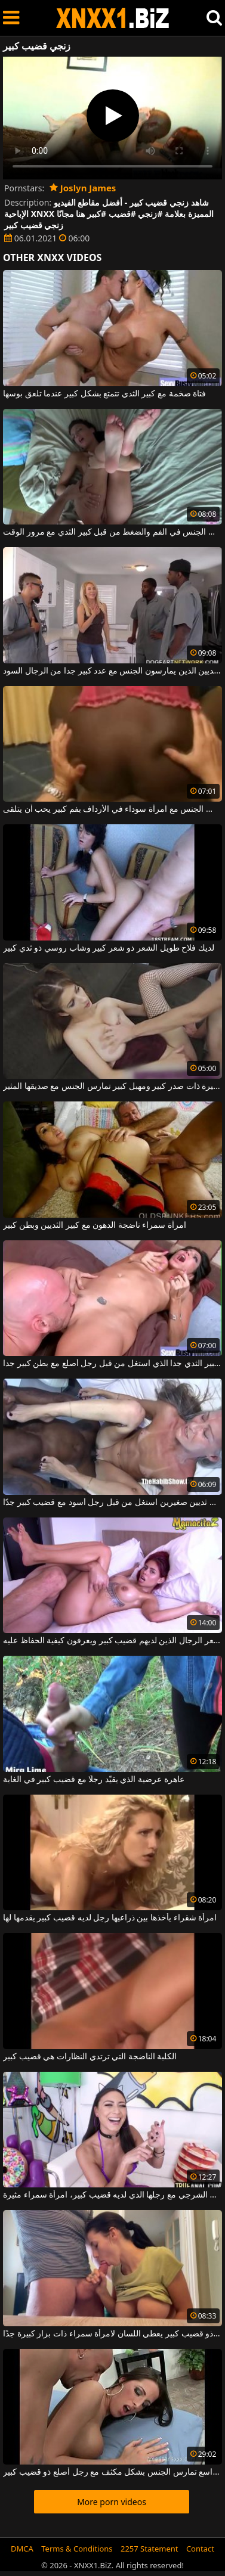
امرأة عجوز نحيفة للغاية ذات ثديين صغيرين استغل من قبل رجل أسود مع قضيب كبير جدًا (112, 1502)
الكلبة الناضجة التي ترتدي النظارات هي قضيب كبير (90, 2057)
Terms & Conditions (76, 2548)
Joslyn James (83, 188)
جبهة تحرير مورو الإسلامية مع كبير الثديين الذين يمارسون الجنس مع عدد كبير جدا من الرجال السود (112, 671)
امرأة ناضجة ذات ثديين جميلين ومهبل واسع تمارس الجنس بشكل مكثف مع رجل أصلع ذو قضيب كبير (112, 2472)
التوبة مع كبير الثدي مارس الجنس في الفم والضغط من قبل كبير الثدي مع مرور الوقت (112, 532)
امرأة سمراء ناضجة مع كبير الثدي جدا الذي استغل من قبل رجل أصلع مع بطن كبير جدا (112, 1363)
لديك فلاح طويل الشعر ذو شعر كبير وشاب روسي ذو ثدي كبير (108, 948)
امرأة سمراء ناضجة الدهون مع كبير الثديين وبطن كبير (94, 1225)
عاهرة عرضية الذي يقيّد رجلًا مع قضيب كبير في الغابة (93, 1779)
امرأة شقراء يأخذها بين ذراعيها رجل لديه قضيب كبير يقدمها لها (110, 1918)
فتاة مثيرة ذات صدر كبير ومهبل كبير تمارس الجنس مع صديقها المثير (112, 1086)
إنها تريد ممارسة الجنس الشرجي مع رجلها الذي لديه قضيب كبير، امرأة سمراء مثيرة (112, 2195)
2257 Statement (149, 2548)
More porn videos (111, 2501)
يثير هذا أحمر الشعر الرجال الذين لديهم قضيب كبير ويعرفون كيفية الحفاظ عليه (112, 1641)
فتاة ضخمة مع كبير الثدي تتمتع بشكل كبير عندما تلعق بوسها (104, 394)
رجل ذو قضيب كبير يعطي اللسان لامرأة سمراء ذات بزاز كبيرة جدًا (112, 2334)
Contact (200, 2548)
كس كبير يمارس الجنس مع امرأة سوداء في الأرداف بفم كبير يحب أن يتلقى (112, 809)
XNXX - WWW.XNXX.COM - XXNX (112, 18)
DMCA (22, 2548)
